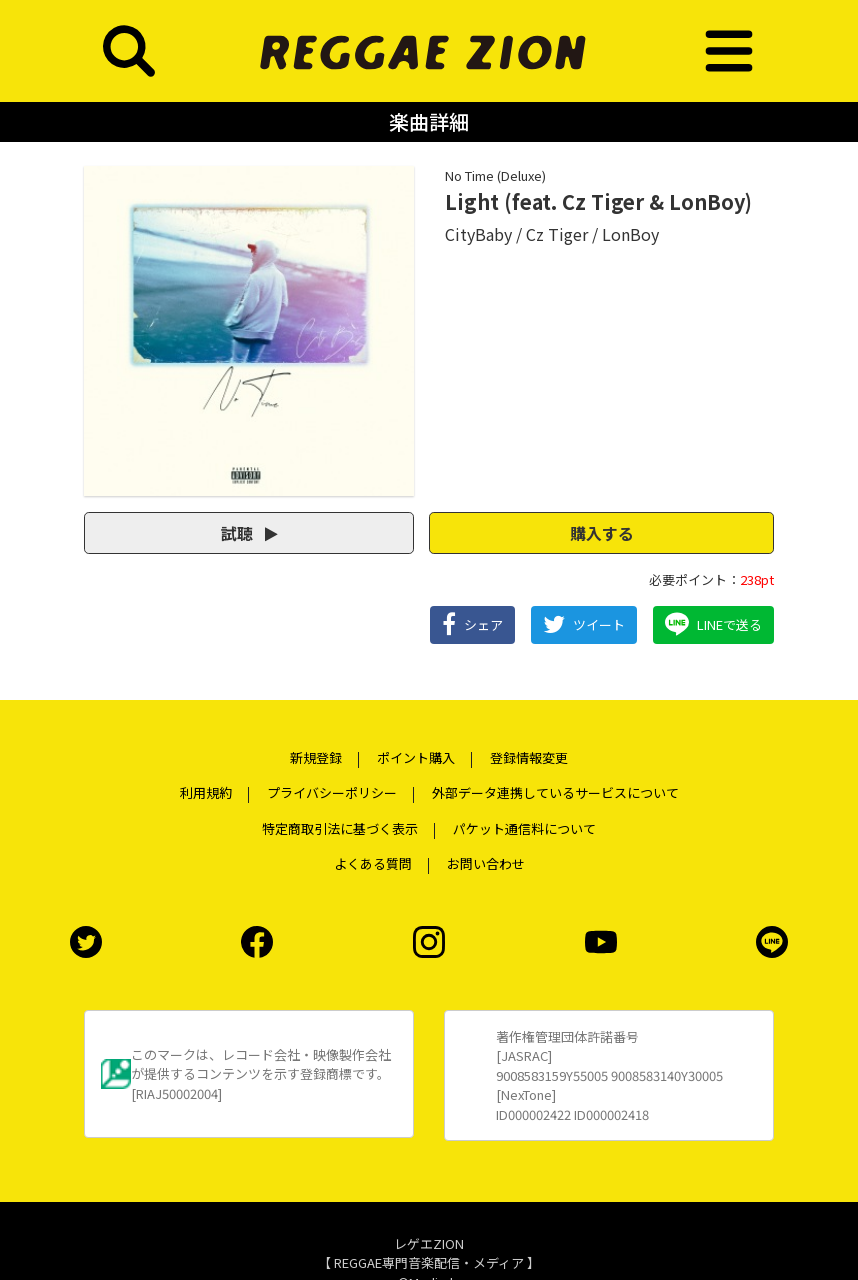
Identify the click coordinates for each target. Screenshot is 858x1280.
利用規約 (206, 792)
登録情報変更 (529, 757)
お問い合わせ (486, 863)
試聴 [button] (249, 533)
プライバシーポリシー (332, 792)
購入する (602, 533)
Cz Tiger (557, 234)
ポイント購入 (416, 757)
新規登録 (316, 757)
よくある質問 (373, 863)
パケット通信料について (524, 828)
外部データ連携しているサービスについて (555, 792)
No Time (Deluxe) (495, 175)
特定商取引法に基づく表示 (340, 828)
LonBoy (630, 234)
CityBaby (478, 234)
